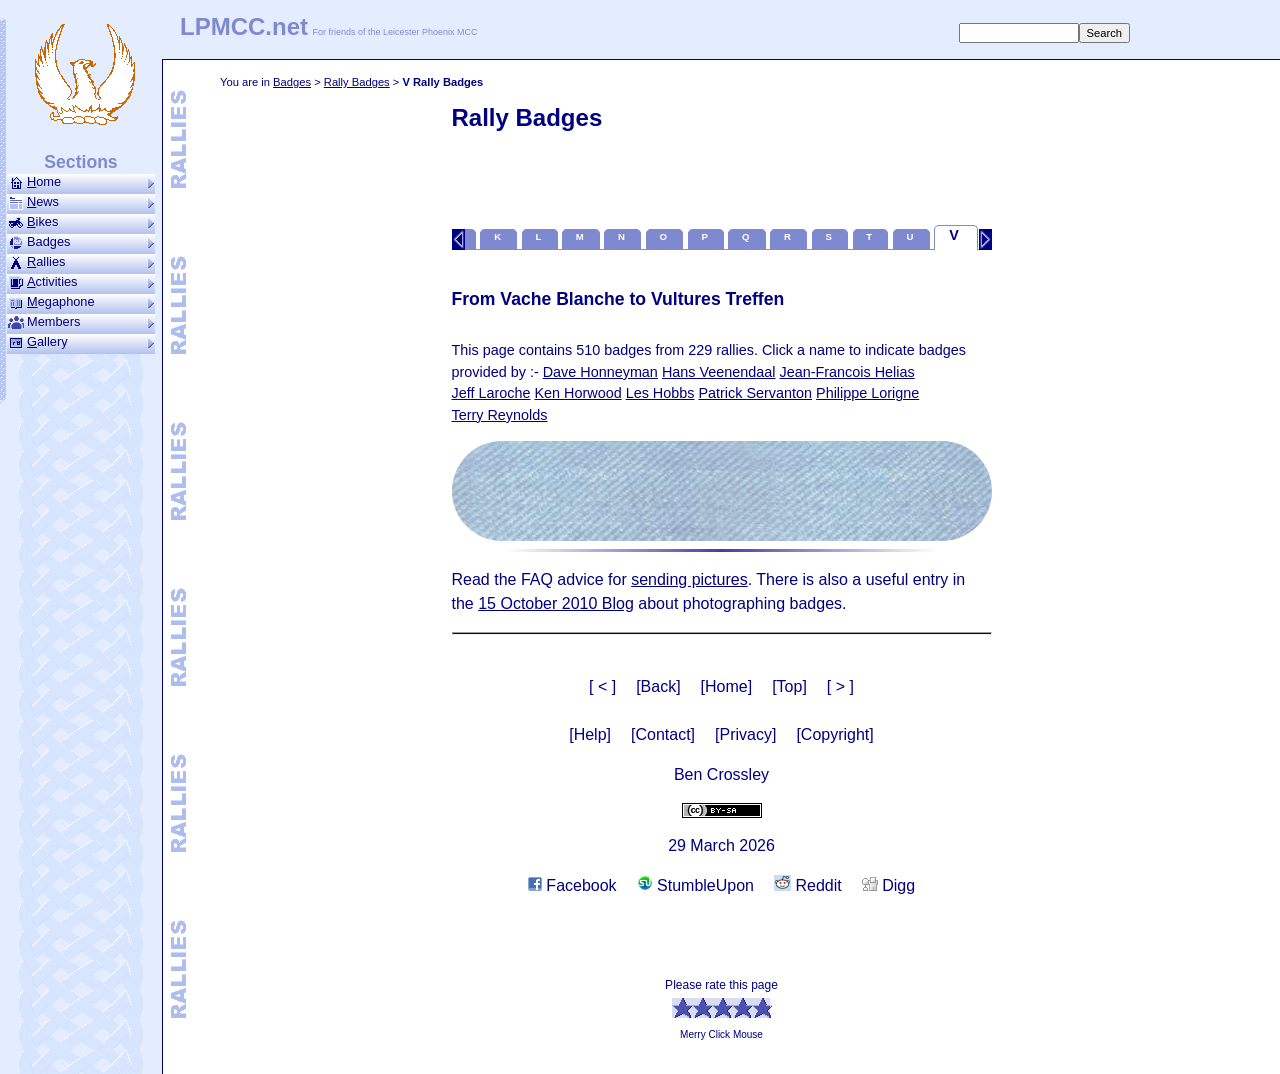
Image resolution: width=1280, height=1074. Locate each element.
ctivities (81, 282)
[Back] (658, 686)
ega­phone (81, 302)
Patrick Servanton (755, 393)
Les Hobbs (660, 393)
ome (81, 182)
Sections (80, 162)
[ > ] (840, 686)
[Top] (789, 686)
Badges (292, 82)
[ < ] (602, 686)
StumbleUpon (695, 885)
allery (81, 342)
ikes (81, 222)
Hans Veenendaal (719, 372)
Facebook (572, 885)
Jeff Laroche (491, 393)
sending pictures (689, 579)
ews (81, 202)
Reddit (808, 885)
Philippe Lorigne (867, 393)
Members (81, 322)
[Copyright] (834, 734)
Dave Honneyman (600, 372)
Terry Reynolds (500, 415)
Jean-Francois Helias (847, 372)
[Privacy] (745, 734)
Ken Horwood (577, 393)
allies (81, 262)
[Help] (590, 734)
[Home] (727, 686)
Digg (888, 885)
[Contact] (663, 734)
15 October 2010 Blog (556, 603)
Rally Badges (357, 82)
